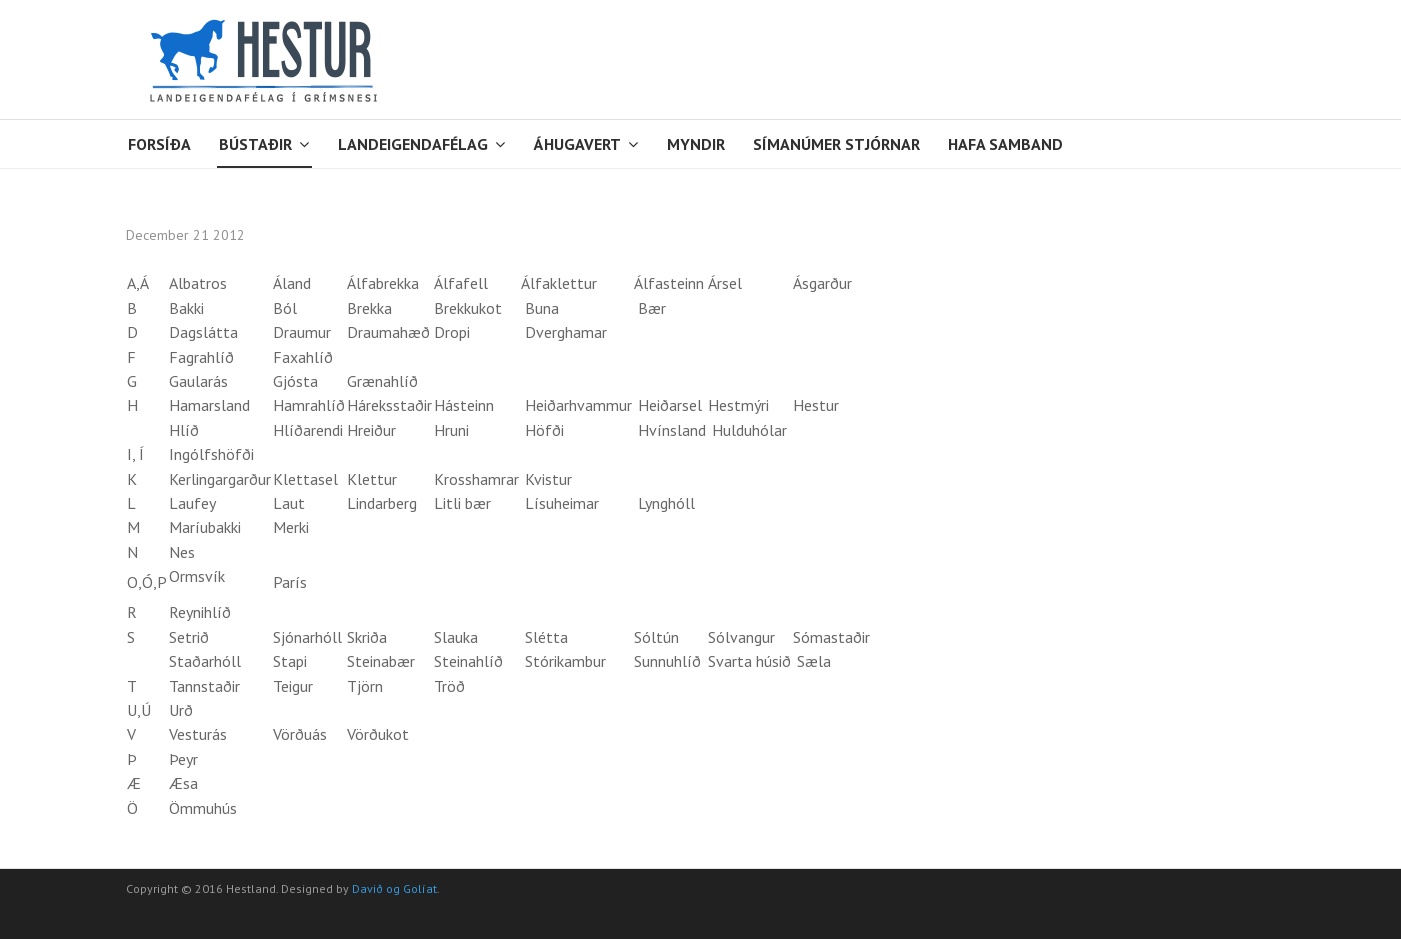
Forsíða (159, 144)
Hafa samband (1005, 144)
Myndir (696, 144)
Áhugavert (577, 144)
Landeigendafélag (413, 144)
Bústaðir (255, 144)
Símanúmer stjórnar (836, 144)
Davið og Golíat (394, 888)
